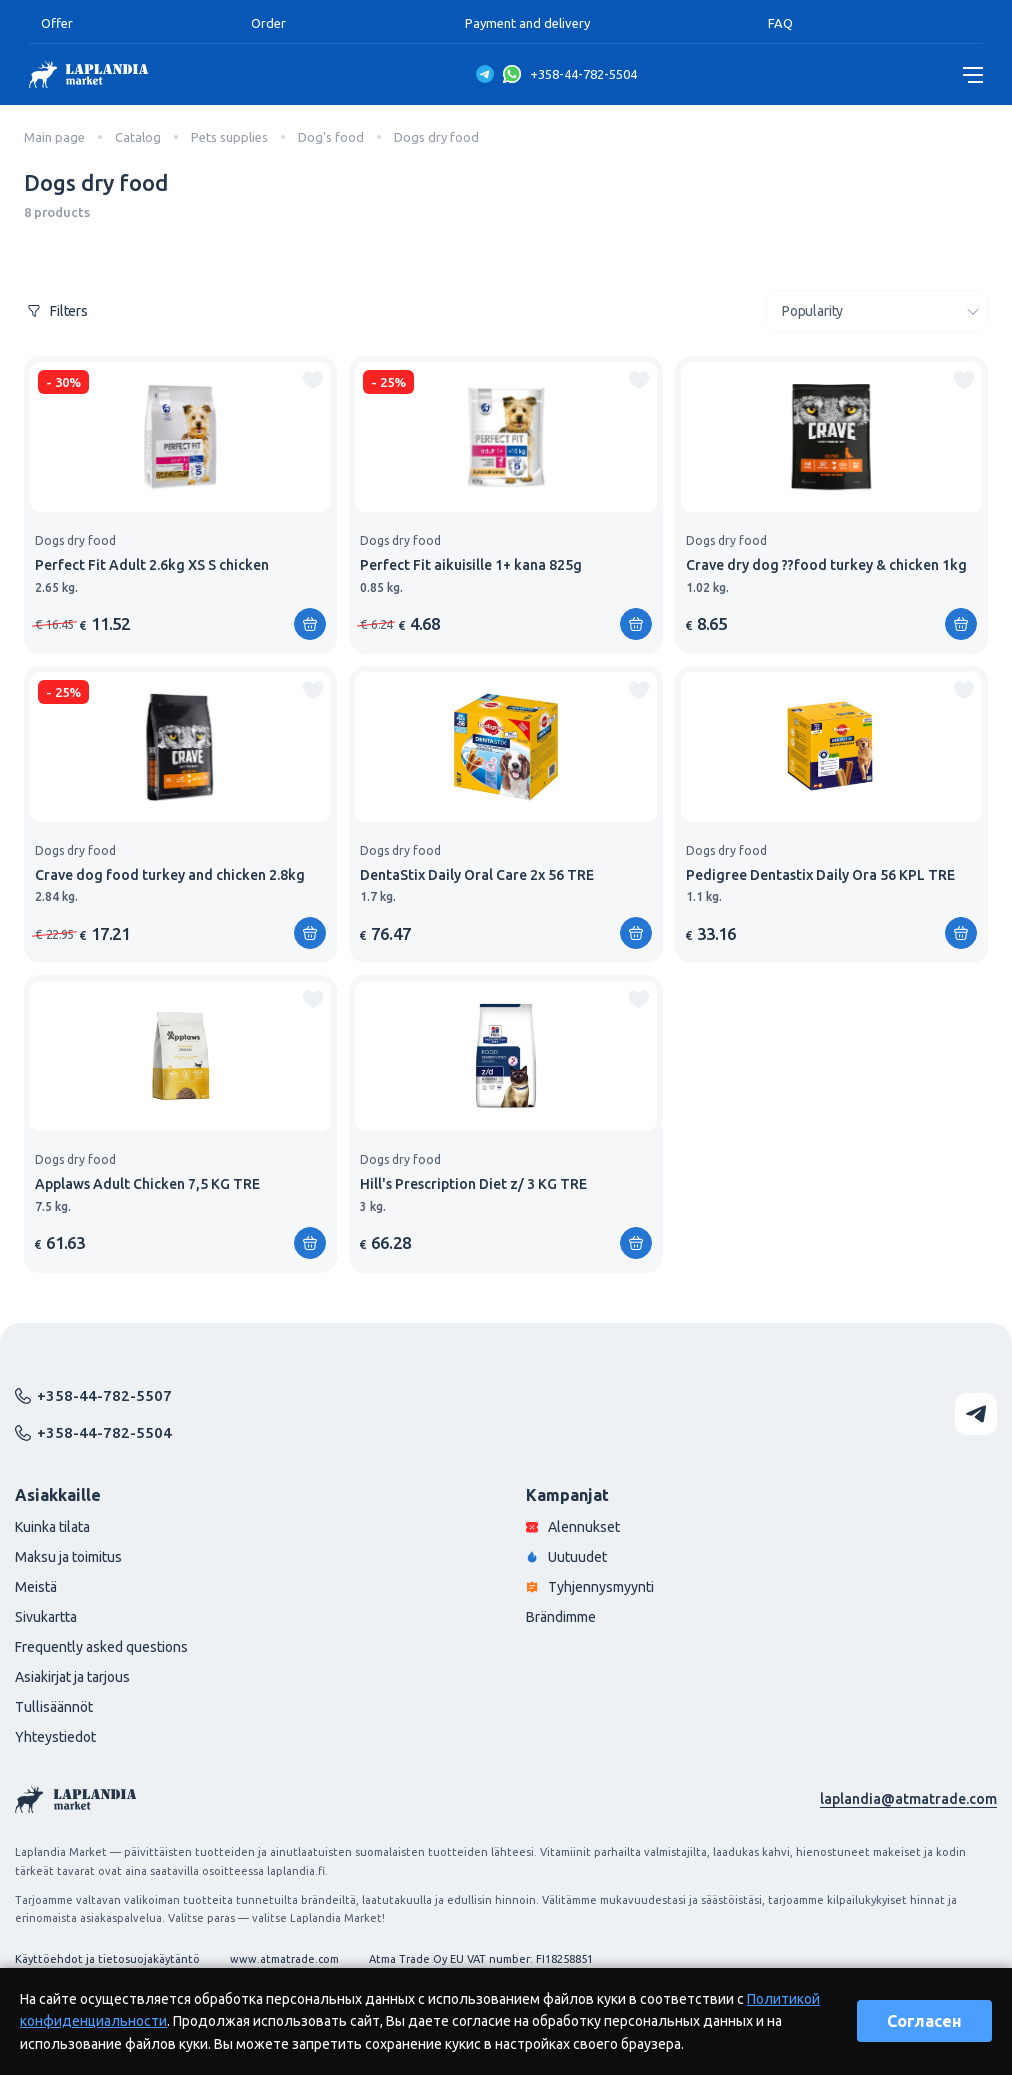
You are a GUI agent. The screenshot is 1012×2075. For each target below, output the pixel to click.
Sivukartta (46, 1617)
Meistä (36, 1587)
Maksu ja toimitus (68, 1557)
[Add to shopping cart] (310, 624)
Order (268, 23)
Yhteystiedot (55, 1737)
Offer (57, 23)
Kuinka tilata (52, 1527)
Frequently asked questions (101, 1647)
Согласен (924, 2021)
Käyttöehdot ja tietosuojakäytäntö (107, 1959)
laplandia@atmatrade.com (908, 1799)
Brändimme (561, 1617)
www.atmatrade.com (284, 1959)
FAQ (780, 23)
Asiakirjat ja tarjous (72, 1677)
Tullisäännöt (54, 1707)
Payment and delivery (527, 23)
